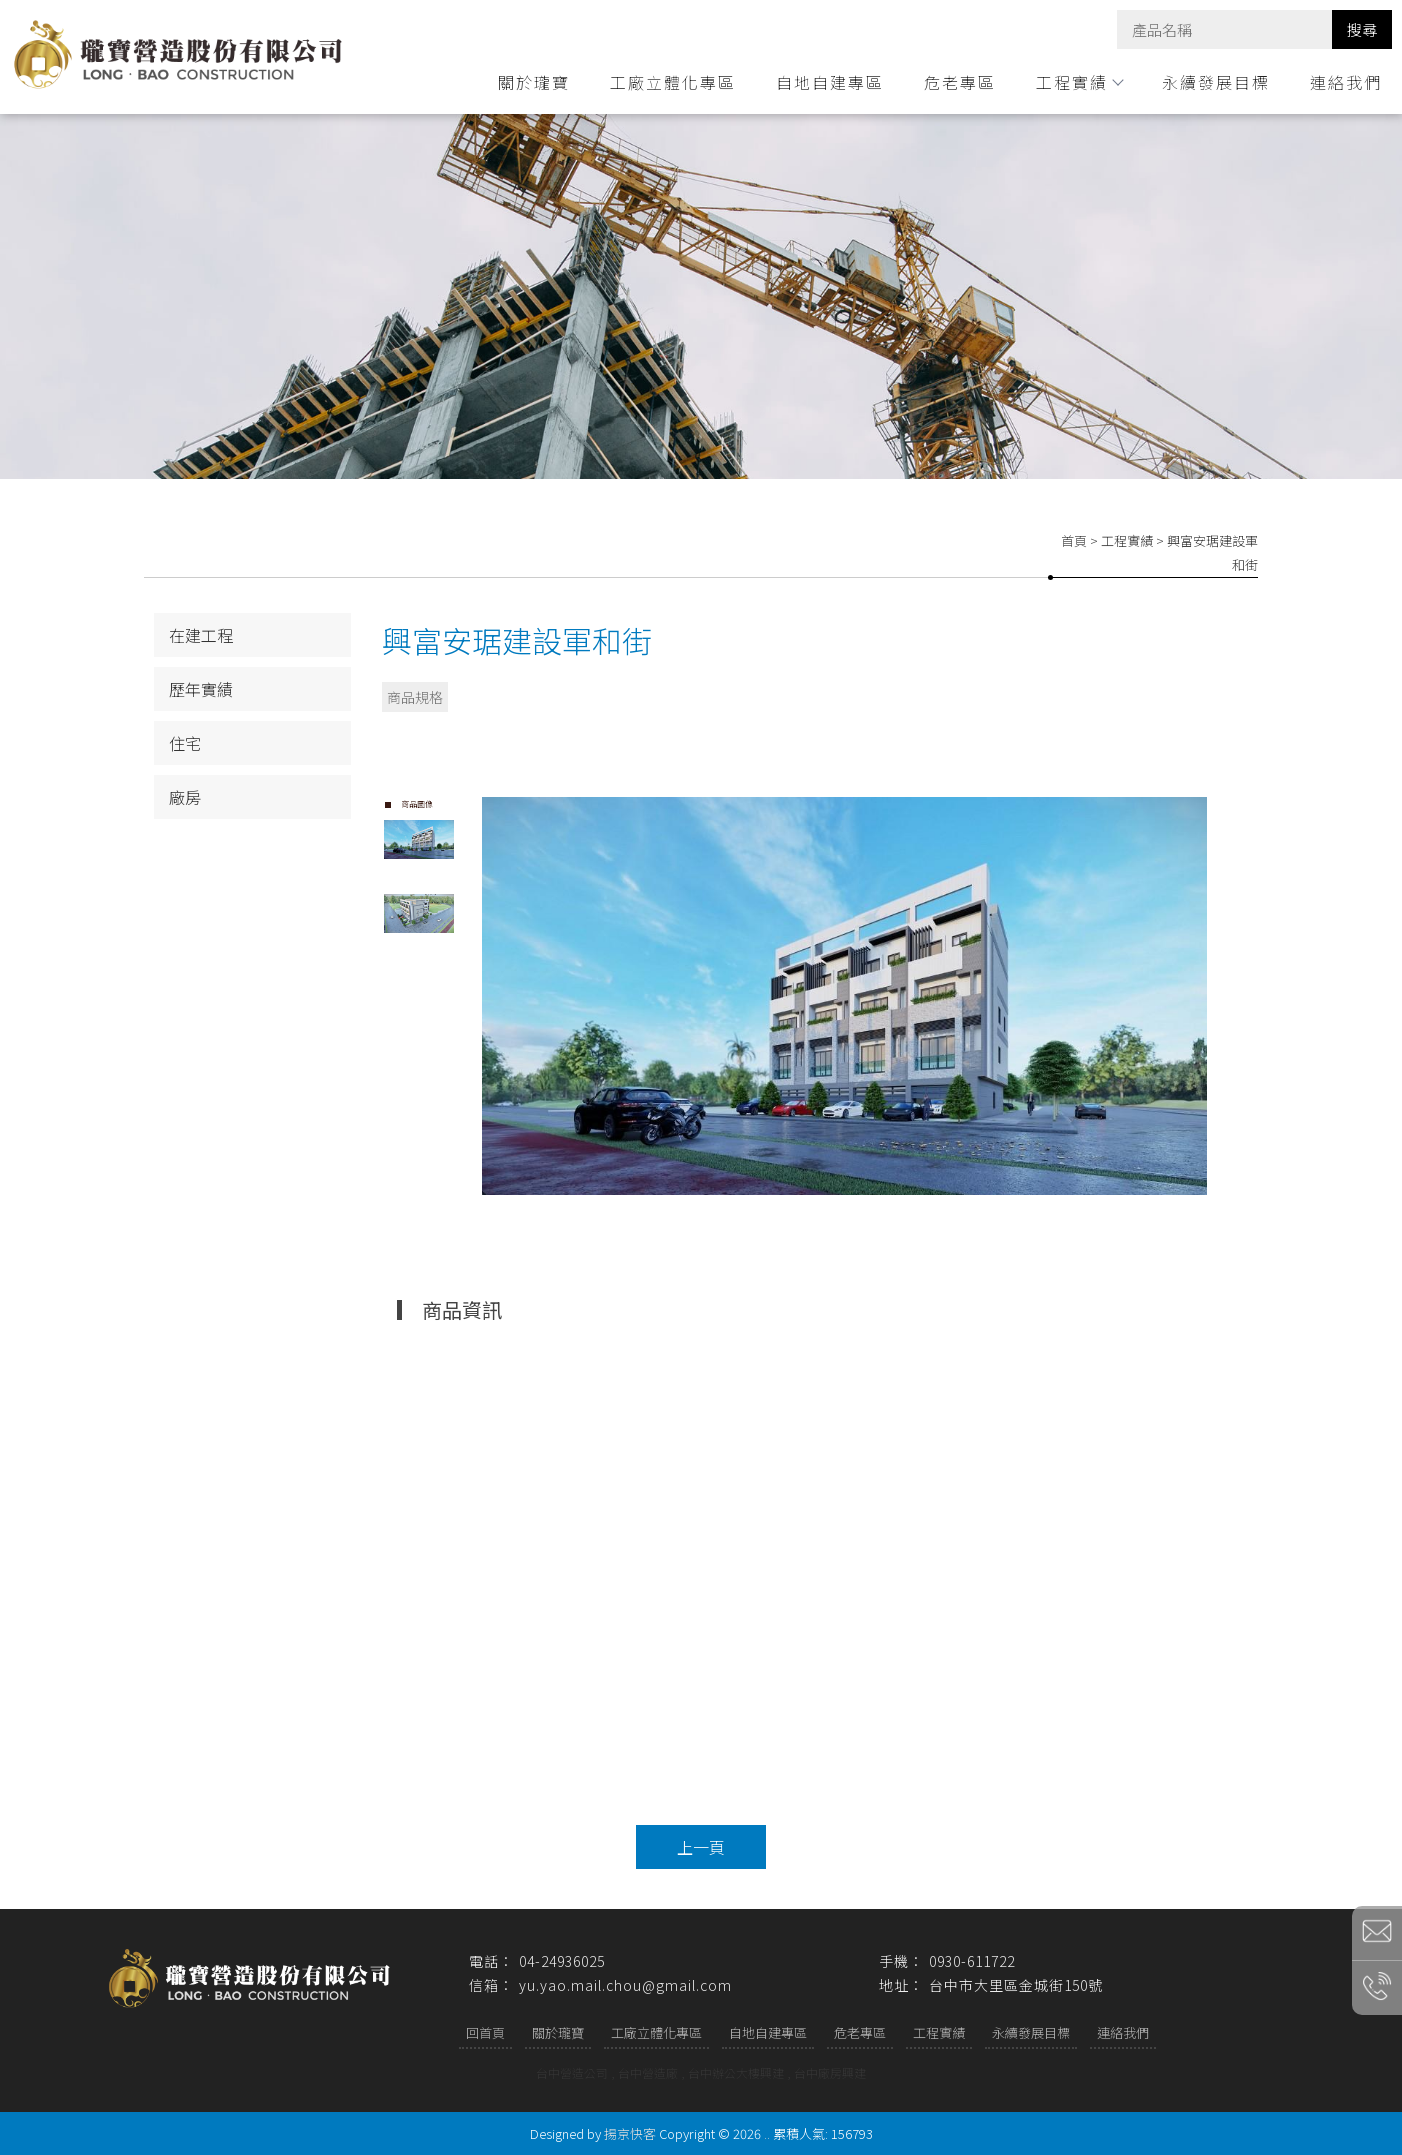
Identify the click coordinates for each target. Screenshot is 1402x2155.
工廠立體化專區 (673, 82)
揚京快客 (630, 2133)
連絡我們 (1346, 82)
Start (852, 1211)
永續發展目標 (1216, 82)
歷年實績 (201, 689)
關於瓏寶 (534, 82)
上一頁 (701, 1847)
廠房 (185, 797)
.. (767, 2133)
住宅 (185, 743)
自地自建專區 (830, 82)
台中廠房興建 (830, 2072)
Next (1201, 996)
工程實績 (1079, 82)
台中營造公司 (572, 2072)
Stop (867, 1211)
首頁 (1074, 540)
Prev (498, 996)
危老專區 (960, 82)
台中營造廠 (648, 2072)
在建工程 (201, 635)
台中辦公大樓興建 (736, 2072)
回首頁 (485, 2032)
